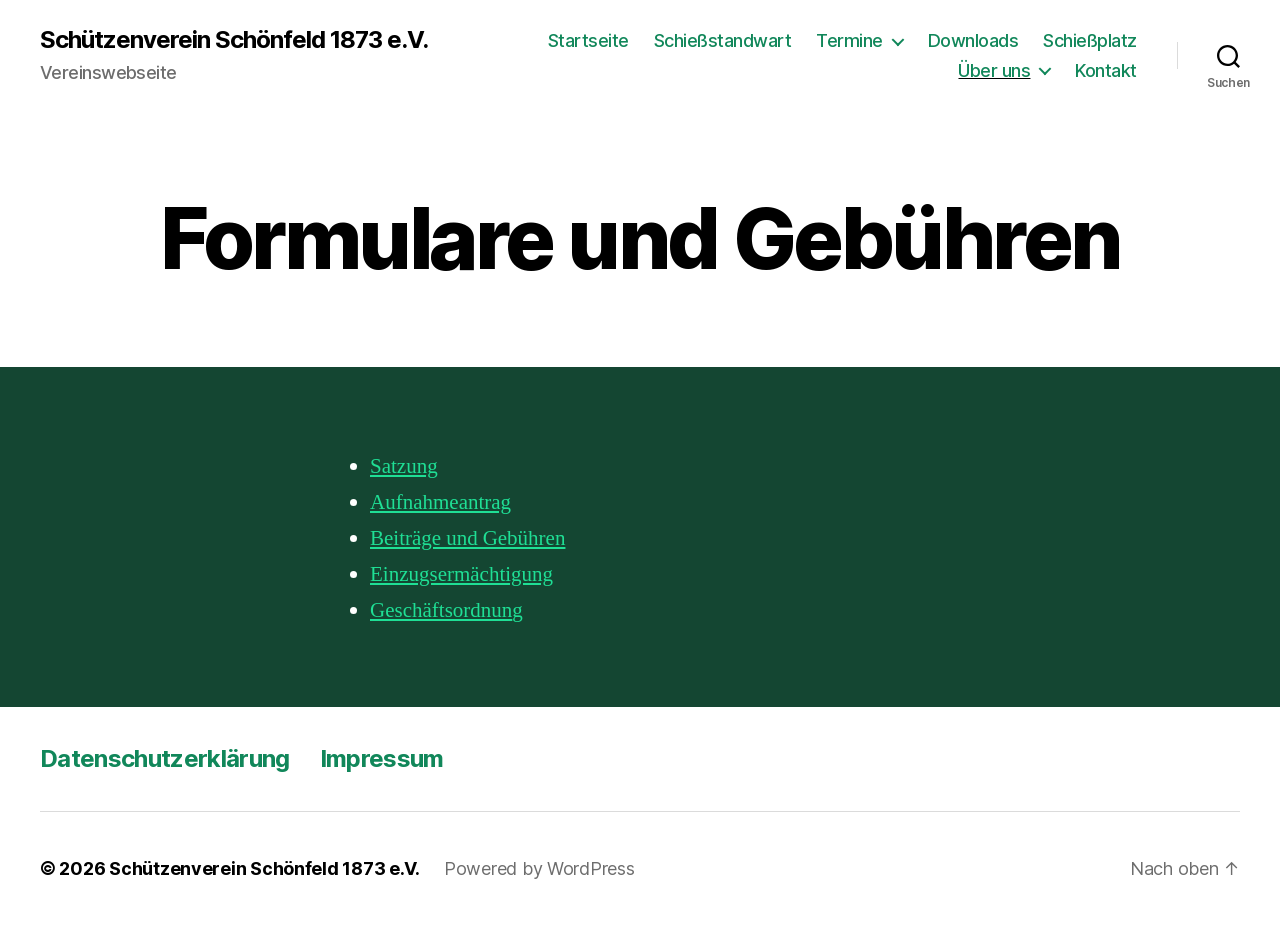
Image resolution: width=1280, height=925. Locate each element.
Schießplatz (1090, 40)
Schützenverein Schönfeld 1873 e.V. (234, 40)
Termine (849, 40)
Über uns (994, 70)
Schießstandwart (723, 40)
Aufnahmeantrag (440, 502)
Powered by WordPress (539, 868)
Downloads (973, 40)
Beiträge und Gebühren (467, 538)
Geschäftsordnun (441, 610)
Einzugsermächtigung (461, 574)
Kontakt (1106, 70)
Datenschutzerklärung (165, 758)
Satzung (404, 466)
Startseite (588, 40)
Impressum (382, 758)
